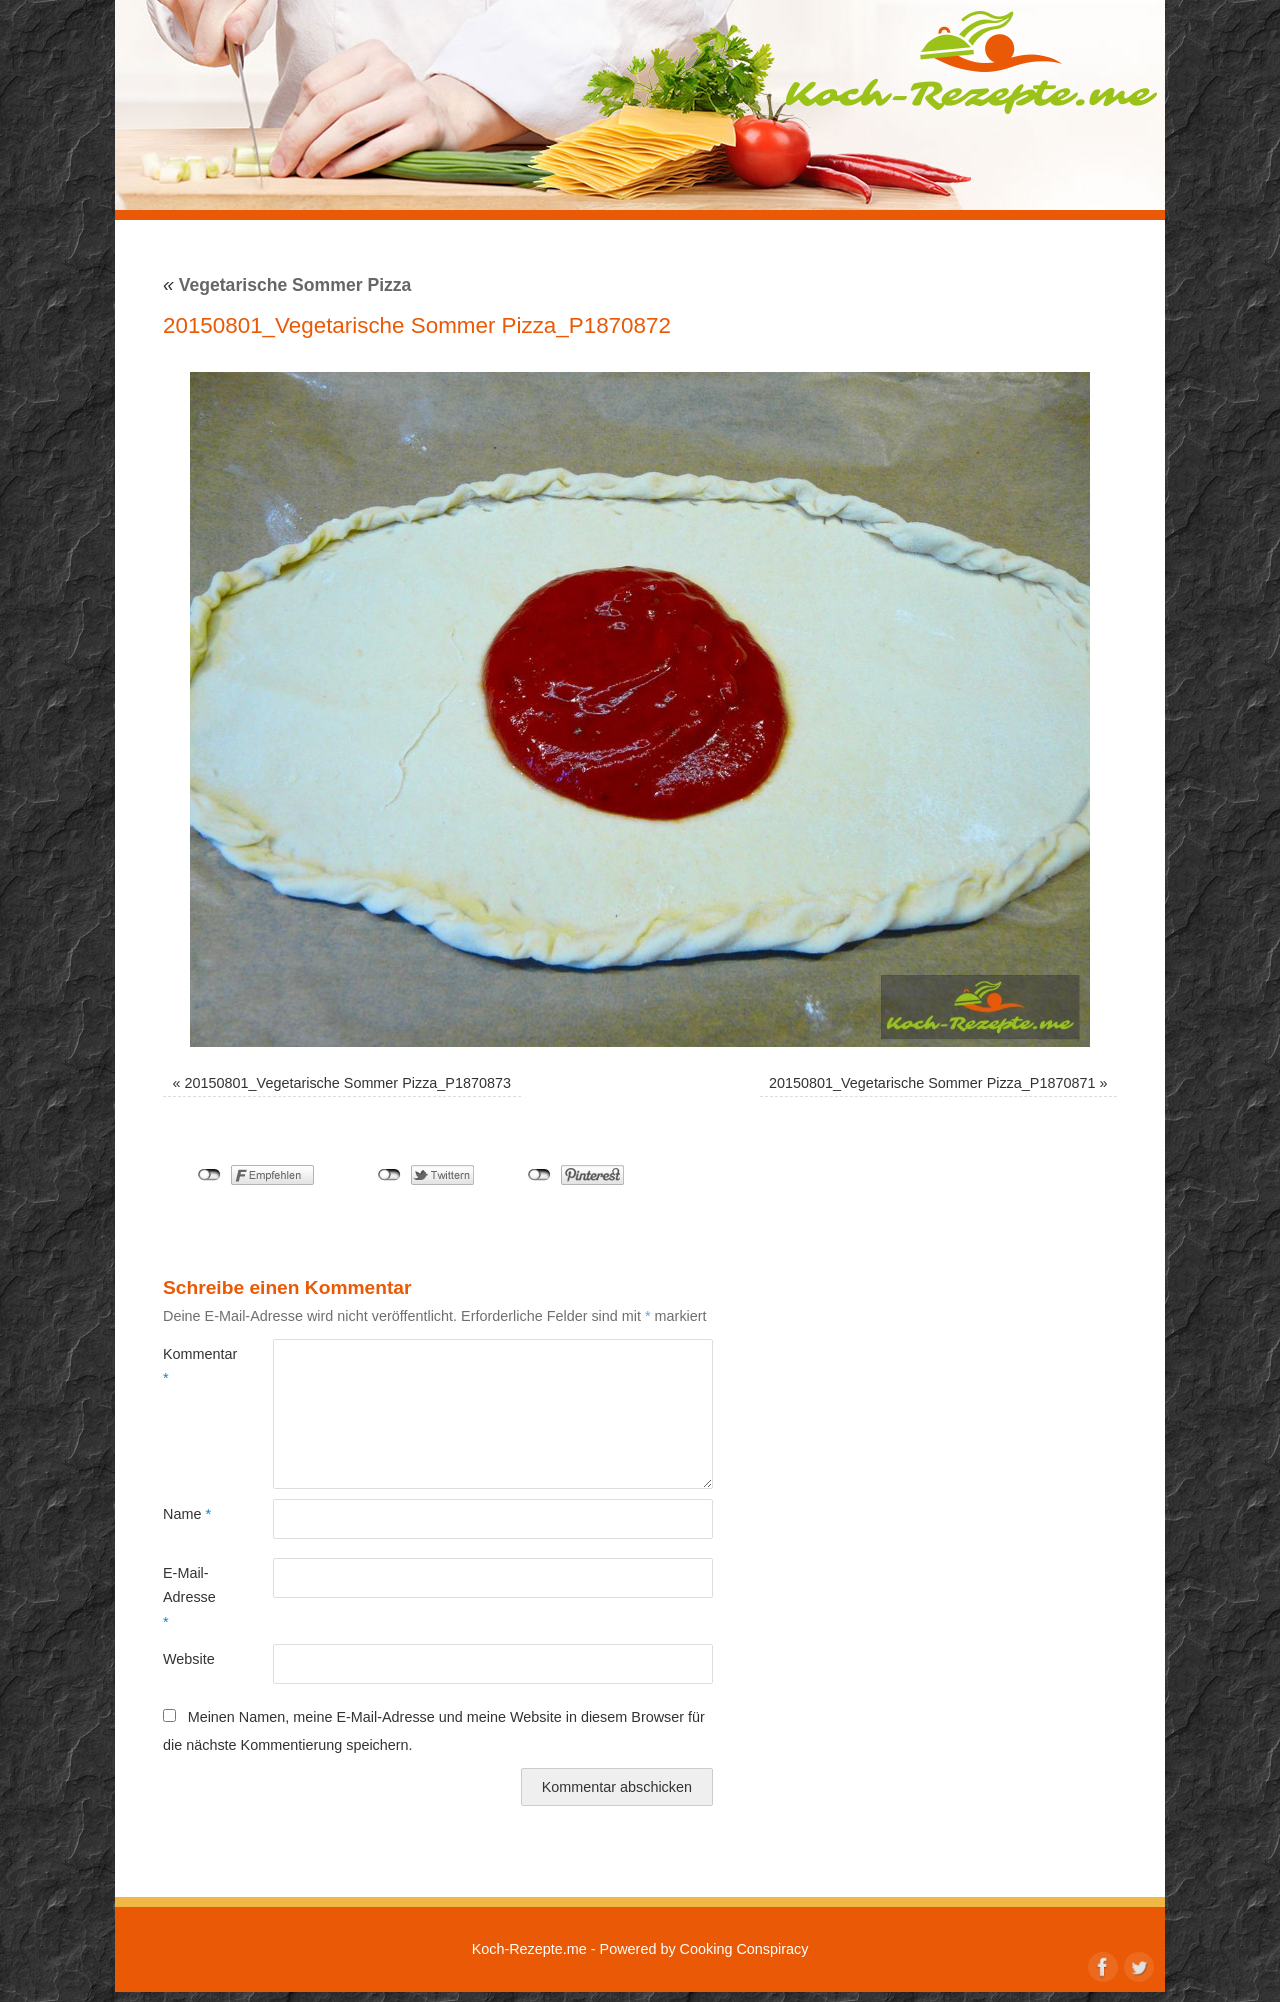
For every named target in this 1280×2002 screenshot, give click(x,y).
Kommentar (190, 1366)
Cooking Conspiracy (744, 1949)
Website (189, 1659)
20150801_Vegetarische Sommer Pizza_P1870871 (932, 1083)
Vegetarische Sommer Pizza (287, 285)
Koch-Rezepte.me (971, 62)
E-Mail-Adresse (189, 1597)
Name (187, 1514)
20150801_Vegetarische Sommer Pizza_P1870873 (348, 1083)
